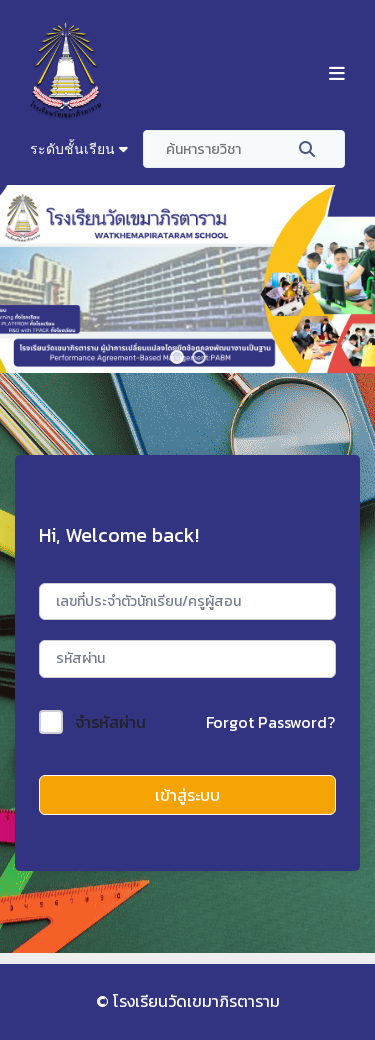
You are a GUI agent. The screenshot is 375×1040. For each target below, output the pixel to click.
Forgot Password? (270, 722)
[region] (187, 279)
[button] (177, 357)
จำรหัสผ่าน (110, 722)
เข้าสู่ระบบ (187, 795)
